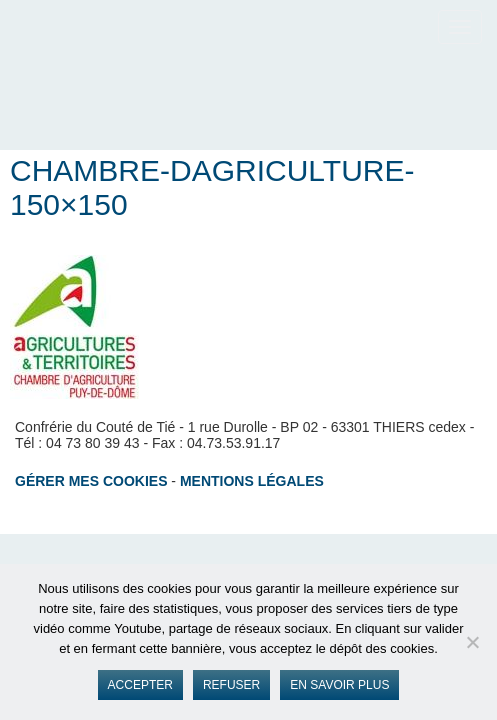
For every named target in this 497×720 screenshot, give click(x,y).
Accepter (140, 685)
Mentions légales (252, 481)
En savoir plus (339, 685)
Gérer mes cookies (91, 481)
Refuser (231, 685)
